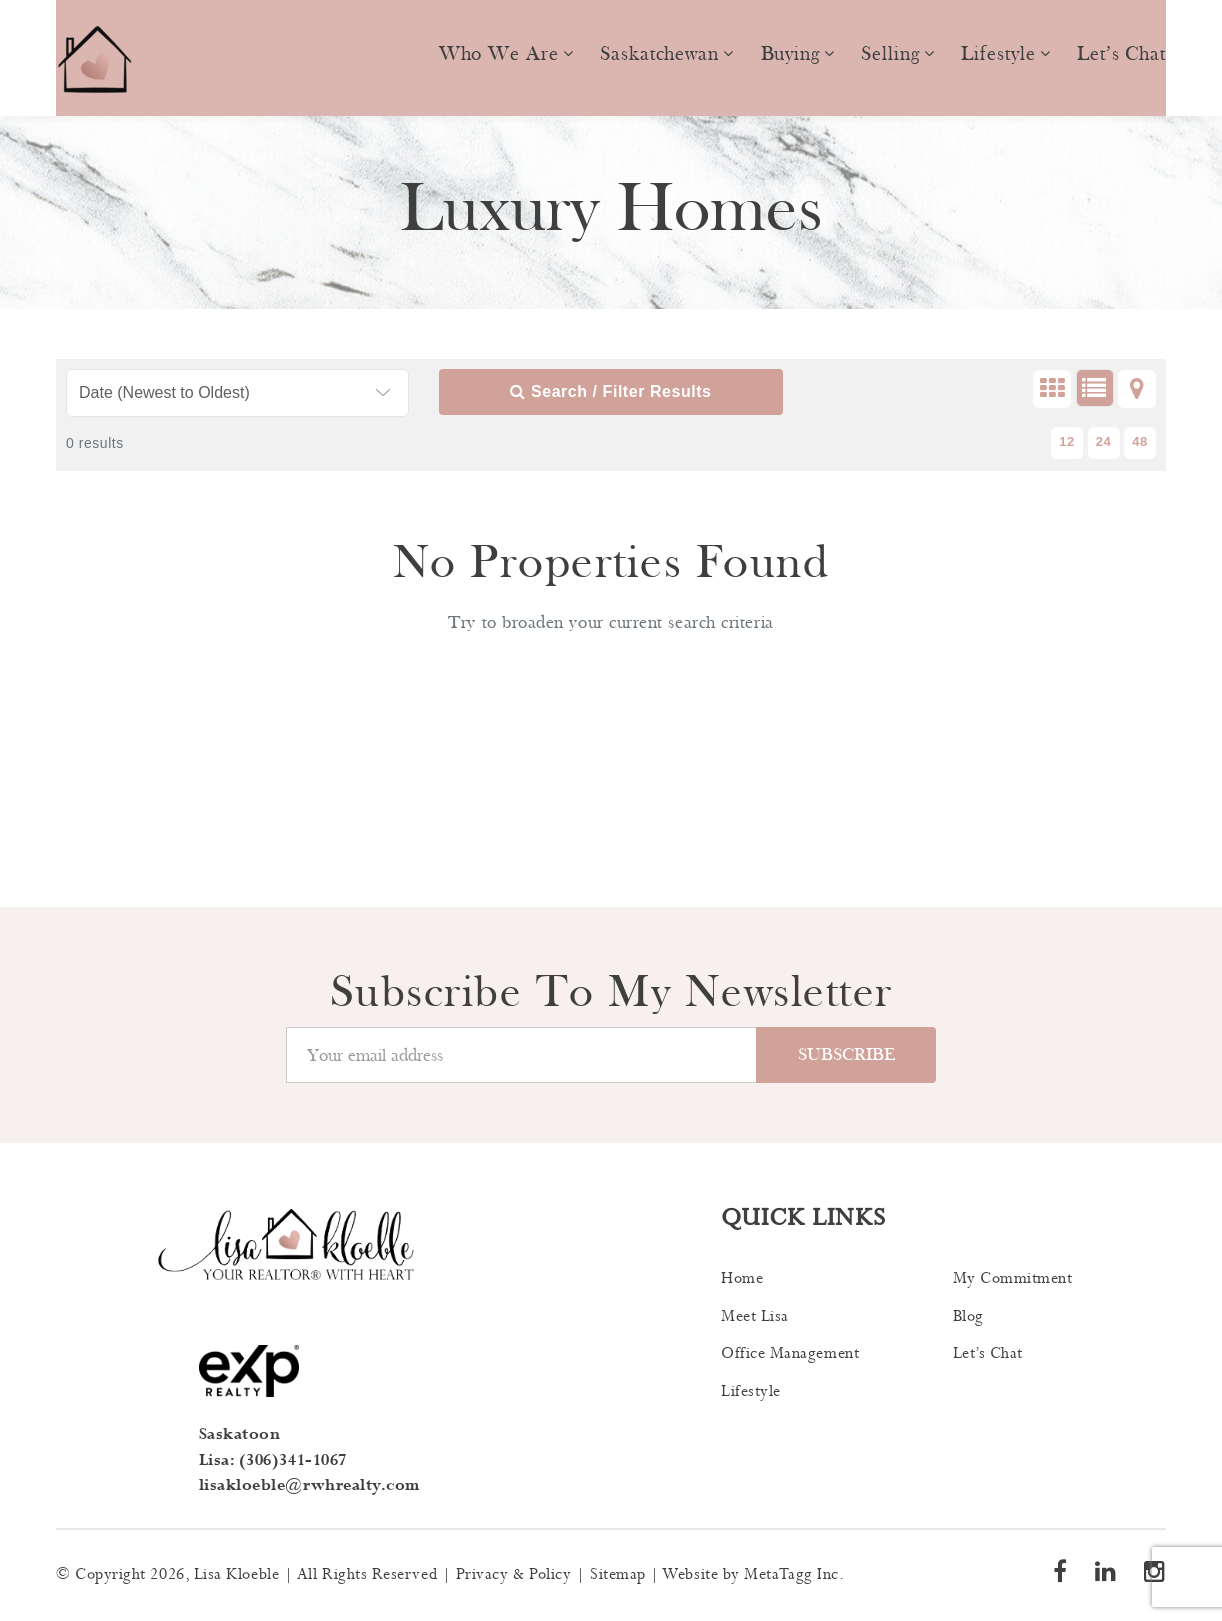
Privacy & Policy (514, 1574)
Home (742, 1278)
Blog (968, 1316)
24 (1104, 441)
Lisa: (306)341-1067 (273, 1460)
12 (1067, 441)
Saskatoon (240, 1434)
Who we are (499, 54)
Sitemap (618, 1574)
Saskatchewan (659, 54)
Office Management (790, 1353)
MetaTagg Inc (791, 1574)
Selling (890, 54)
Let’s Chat (1121, 54)
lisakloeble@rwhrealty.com (310, 1485)
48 (1140, 441)
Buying (790, 54)
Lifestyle (998, 54)
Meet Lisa (755, 1316)
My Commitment (1013, 1278)
